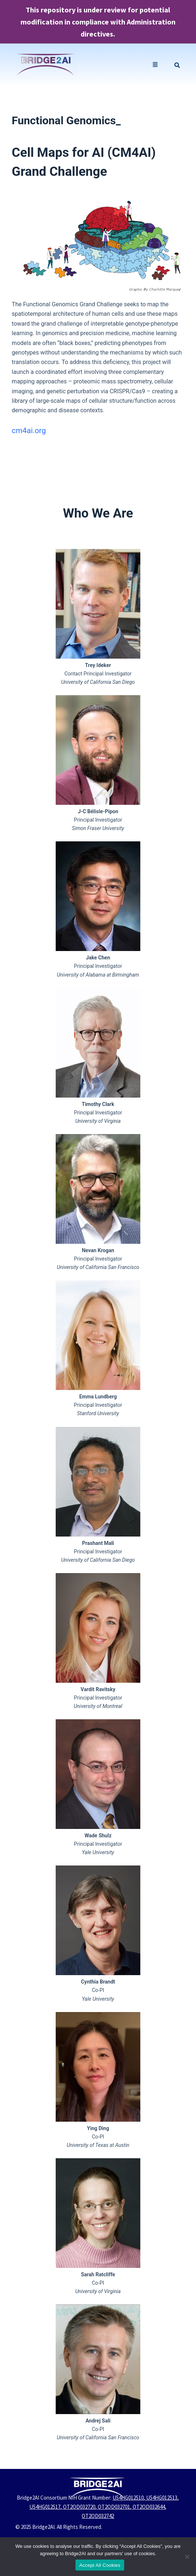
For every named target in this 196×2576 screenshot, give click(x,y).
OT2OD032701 (114, 2506)
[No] (187, 2556)
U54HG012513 (161, 2497)
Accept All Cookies (99, 2565)
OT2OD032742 (98, 2515)
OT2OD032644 (149, 2506)
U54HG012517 (44, 2506)
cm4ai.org (29, 430)
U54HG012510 (128, 2497)
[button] (155, 65)
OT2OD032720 (79, 2506)
